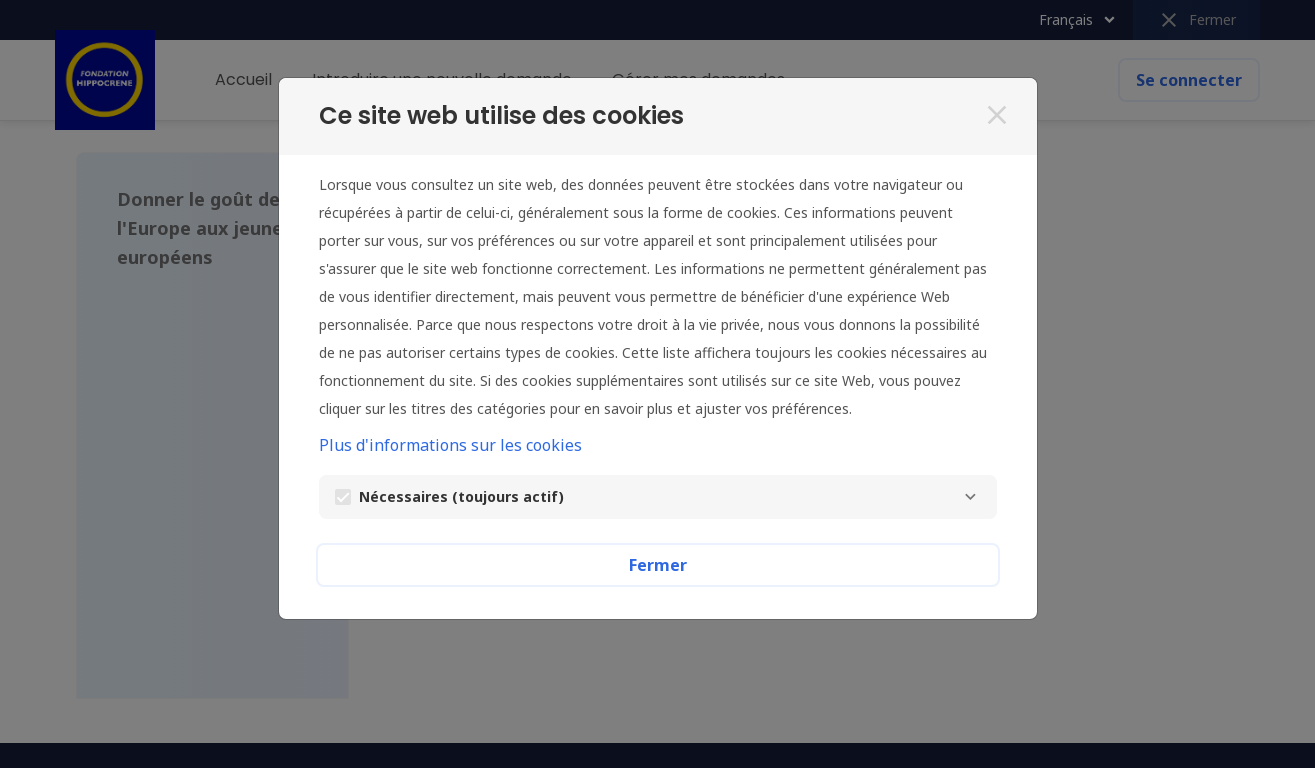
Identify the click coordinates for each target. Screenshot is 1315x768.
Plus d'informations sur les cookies (450, 445)
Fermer (658, 565)
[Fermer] (997, 115)
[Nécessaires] (971, 497)
